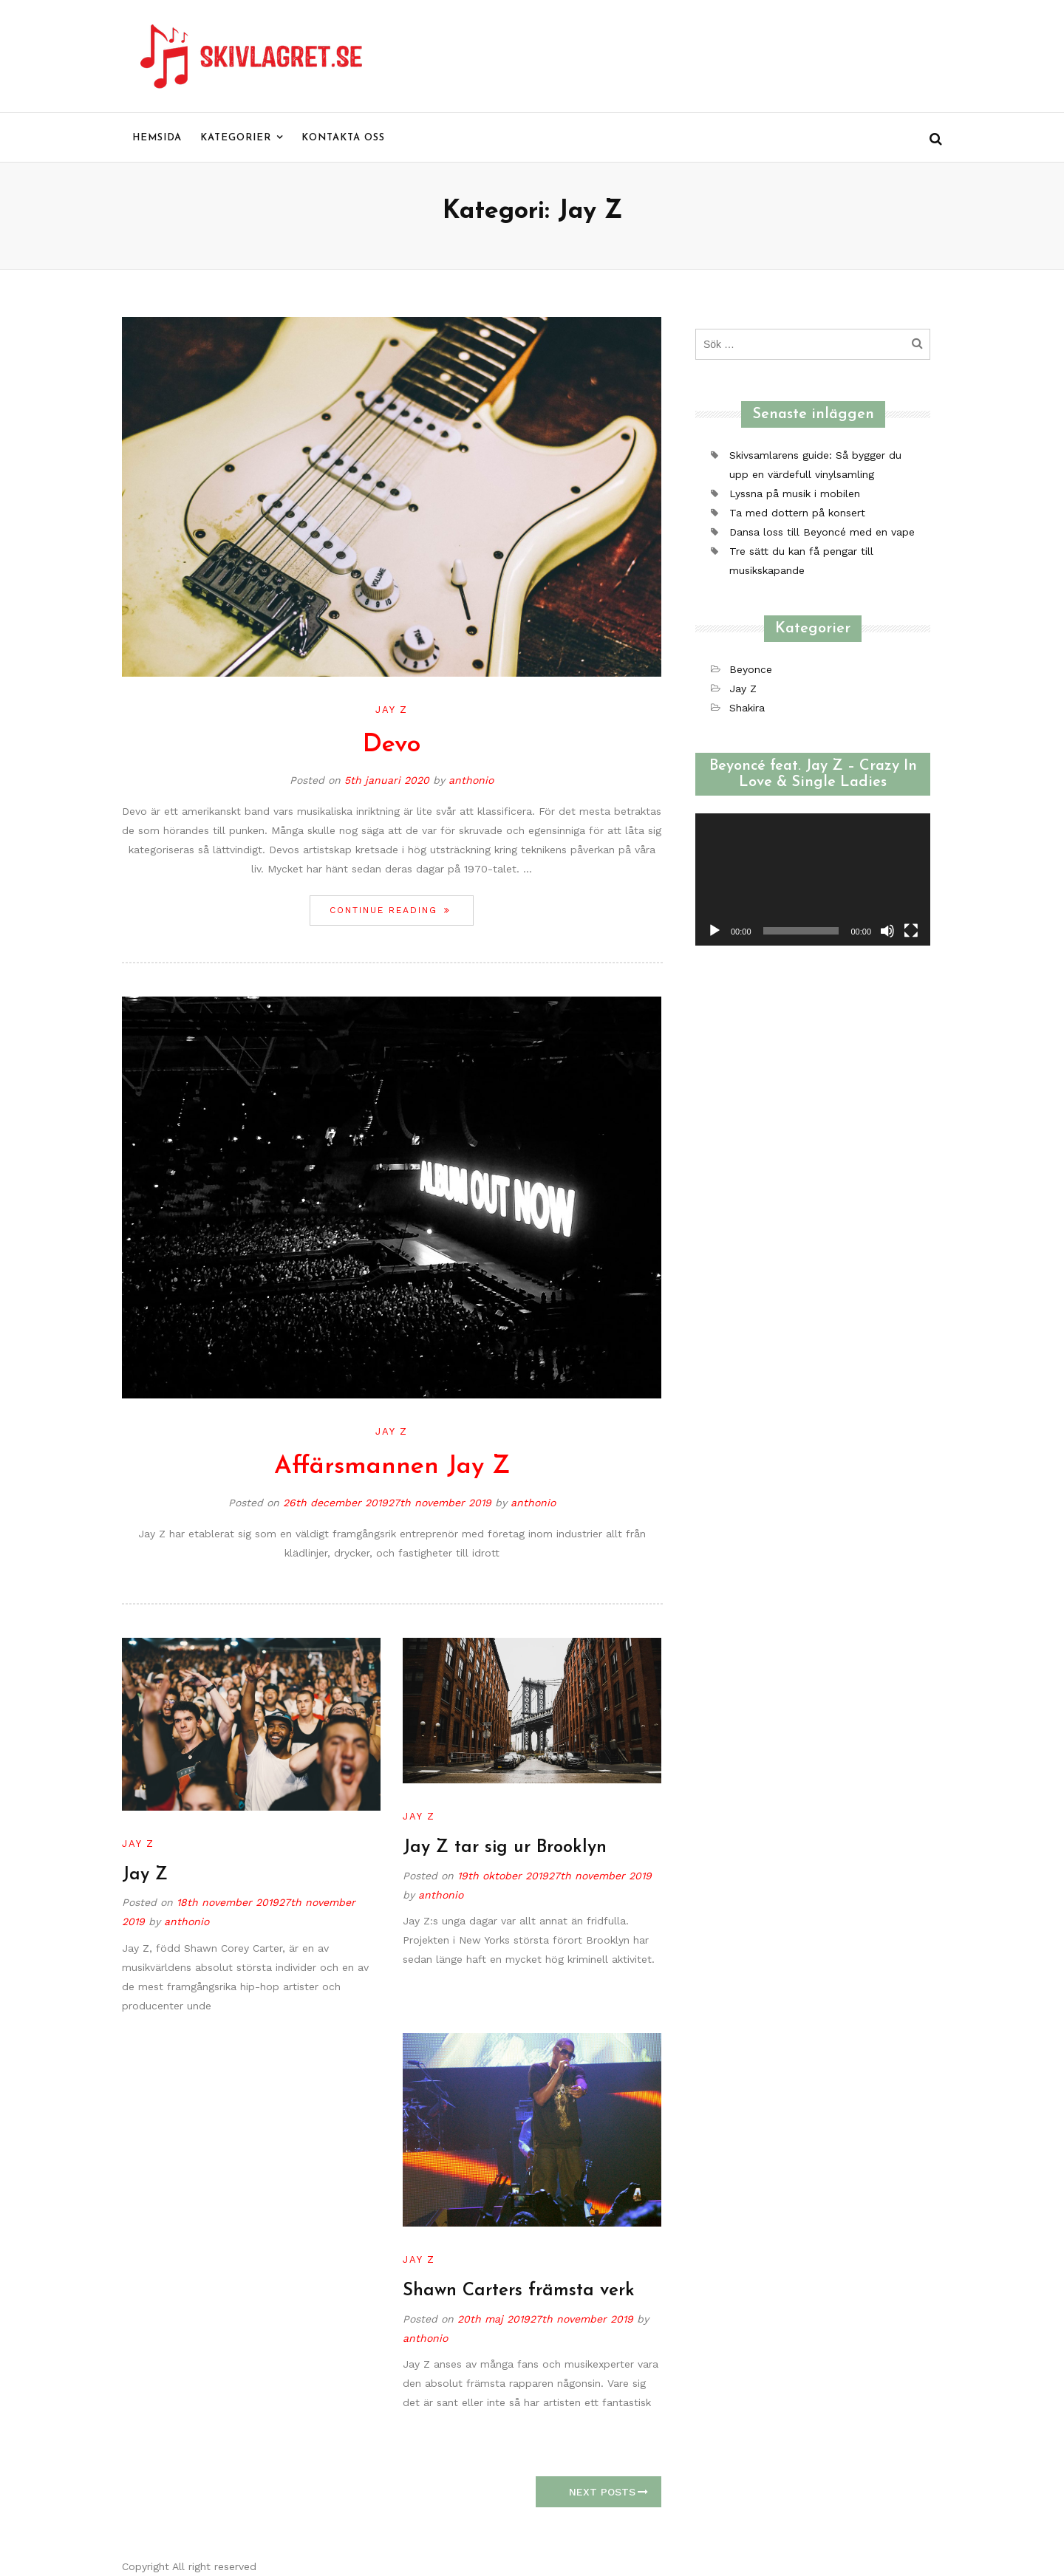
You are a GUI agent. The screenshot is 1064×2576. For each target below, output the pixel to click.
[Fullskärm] (911, 930)
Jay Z (391, 709)
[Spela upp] (714, 930)
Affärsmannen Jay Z (392, 1467)
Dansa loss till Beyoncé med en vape (822, 532)
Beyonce (750, 669)
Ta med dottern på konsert (797, 513)
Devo (391, 745)
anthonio (471, 780)
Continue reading (401, 909)
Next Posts (608, 2492)
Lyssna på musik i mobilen (794, 493)
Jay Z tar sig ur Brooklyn (505, 1847)
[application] (812, 879)
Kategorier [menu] (235, 138)
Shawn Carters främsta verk (519, 2291)
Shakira (747, 708)
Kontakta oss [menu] (343, 138)
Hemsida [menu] (157, 138)
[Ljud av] (887, 930)
